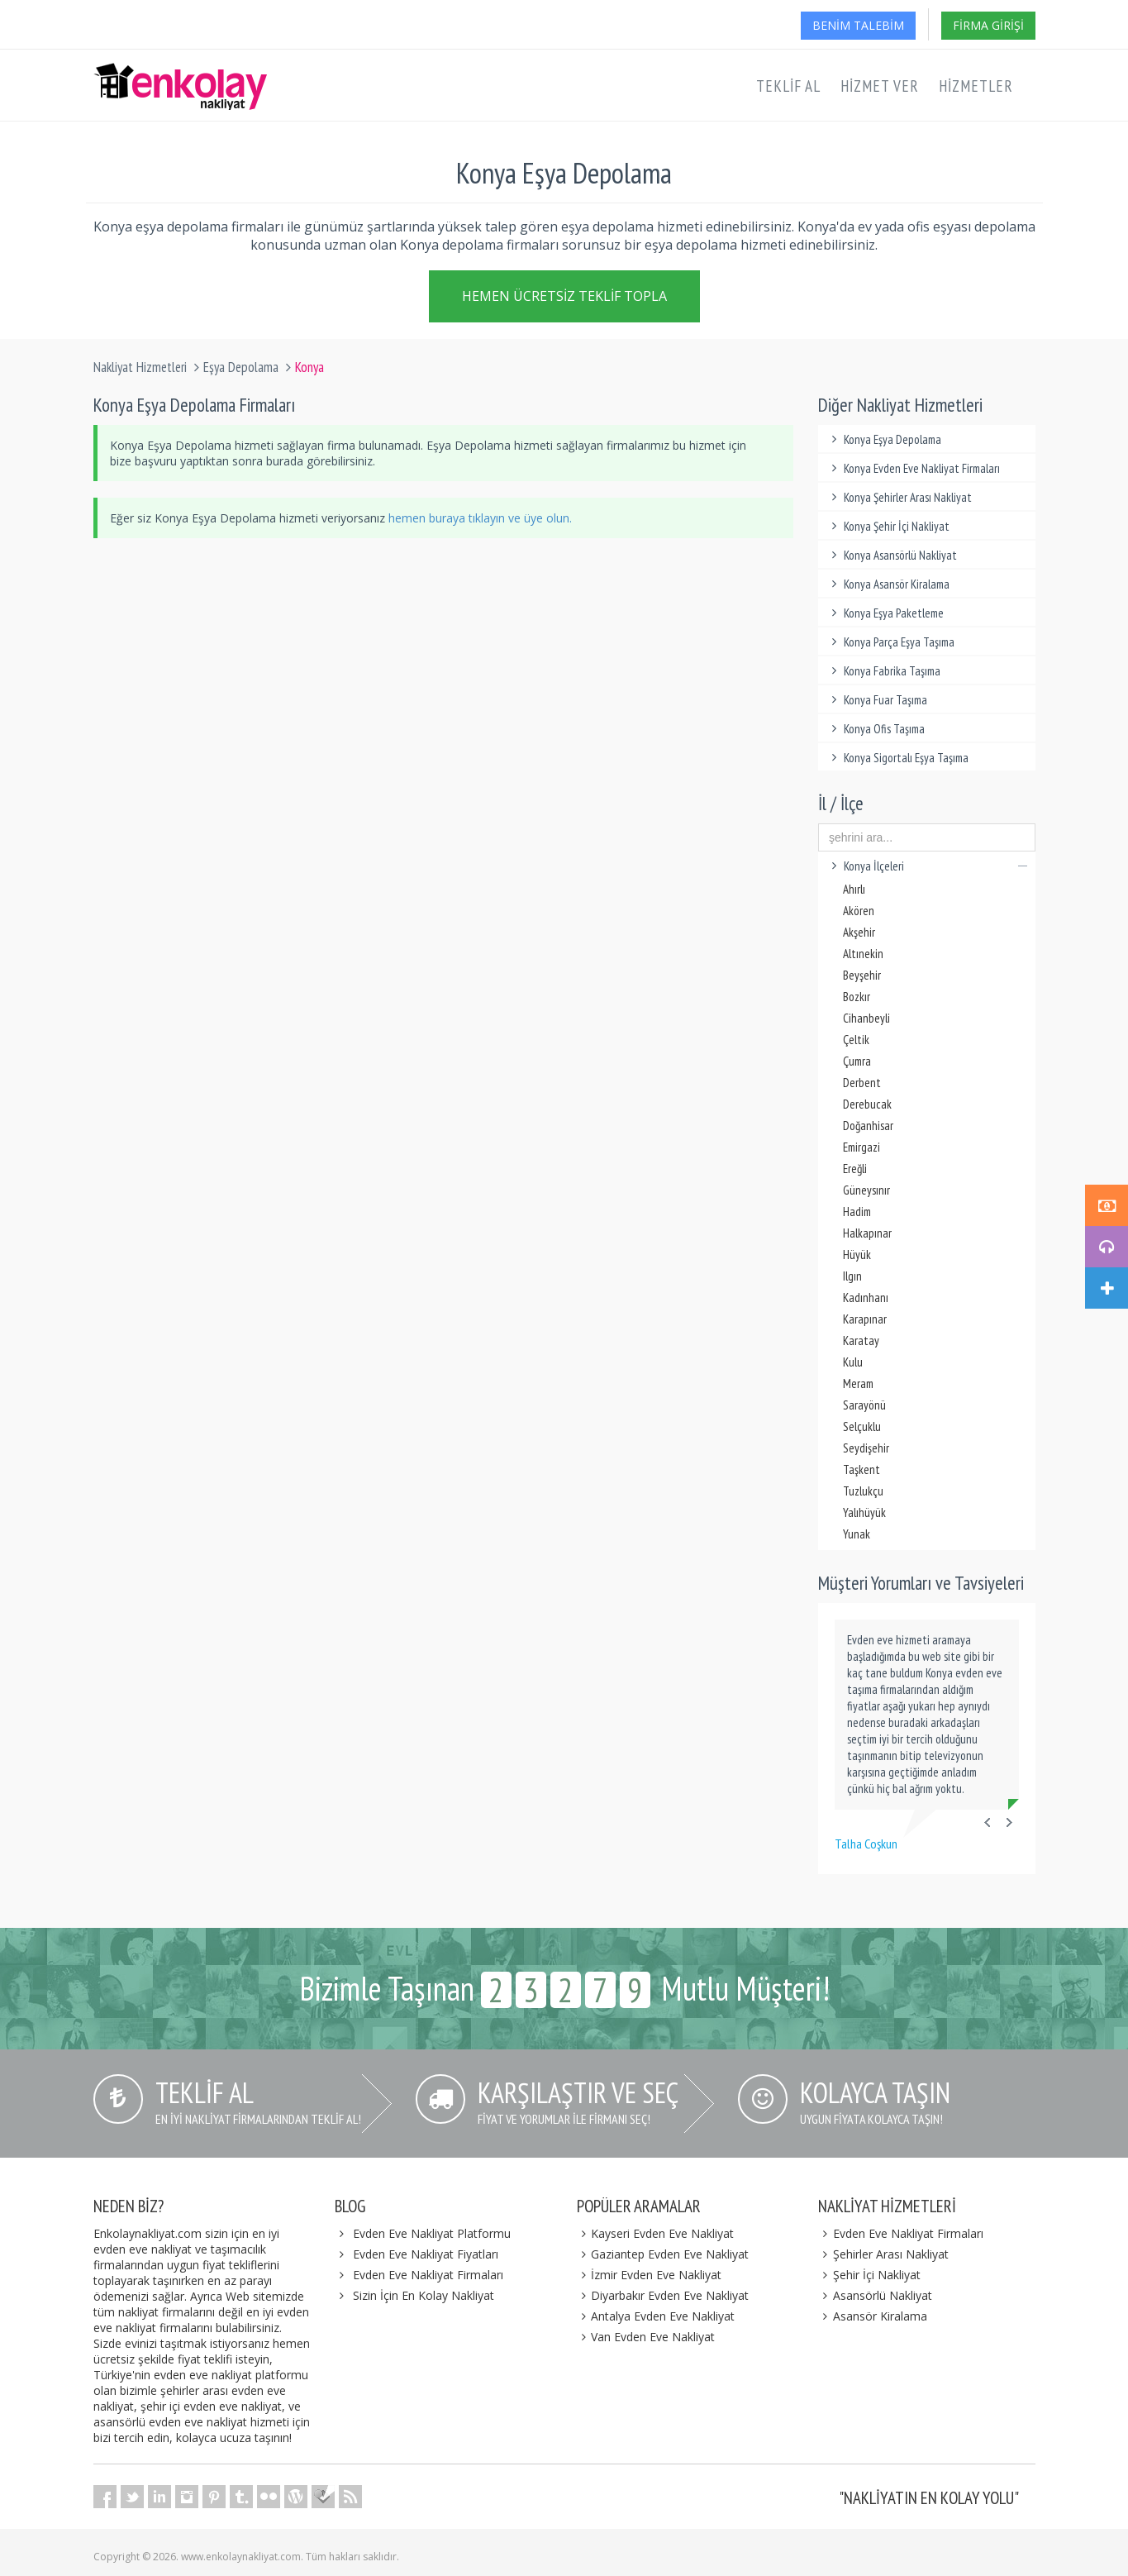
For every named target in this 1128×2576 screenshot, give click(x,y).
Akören (858, 910)
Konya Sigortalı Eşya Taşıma (897, 758)
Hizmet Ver (879, 86)
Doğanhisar (868, 1125)
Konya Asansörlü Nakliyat (891, 555)
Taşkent (861, 1469)
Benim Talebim (858, 25)
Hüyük (857, 1254)
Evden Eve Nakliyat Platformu (432, 2233)
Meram (858, 1383)
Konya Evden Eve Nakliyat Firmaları (913, 468)
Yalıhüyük (864, 1512)
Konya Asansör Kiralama (888, 584)
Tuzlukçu (863, 1491)
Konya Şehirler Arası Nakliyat (899, 497)
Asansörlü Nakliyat (875, 2295)
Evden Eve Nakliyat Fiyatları (425, 2254)
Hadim (857, 1211)
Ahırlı (854, 889)
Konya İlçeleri (926, 866)
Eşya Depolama (240, 367)
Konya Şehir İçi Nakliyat (888, 526)
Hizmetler (976, 86)
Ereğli (855, 1168)
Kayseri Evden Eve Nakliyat (656, 2233)
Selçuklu (862, 1426)
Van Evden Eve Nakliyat (646, 2337)
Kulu (853, 1362)
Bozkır (856, 996)
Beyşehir (862, 975)
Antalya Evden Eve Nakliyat (656, 2316)
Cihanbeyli (866, 1018)
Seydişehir (866, 1448)
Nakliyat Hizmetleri (140, 367)
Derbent (862, 1082)
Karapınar (865, 1319)
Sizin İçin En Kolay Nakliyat (423, 2295)
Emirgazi (861, 1147)
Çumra (857, 1061)
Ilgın (852, 1276)
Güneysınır (866, 1190)
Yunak (856, 1534)
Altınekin (863, 953)
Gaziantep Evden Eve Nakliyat (663, 2254)
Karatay (861, 1340)
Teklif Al (788, 86)
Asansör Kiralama (872, 2316)
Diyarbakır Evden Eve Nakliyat (663, 2295)
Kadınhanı (865, 1297)
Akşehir (859, 932)
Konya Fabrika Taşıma (883, 671)
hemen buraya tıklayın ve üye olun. (480, 518)
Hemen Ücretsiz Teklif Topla (564, 295)
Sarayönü (864, 1405)
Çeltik (856, 1039)
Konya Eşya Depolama (883, 439)
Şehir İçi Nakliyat (869, 2275)
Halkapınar (867, 1233)
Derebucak (867, 1104)
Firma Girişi (988, 25)
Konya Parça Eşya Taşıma (890, 642)
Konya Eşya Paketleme (885, 613)
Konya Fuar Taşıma (876, 700)
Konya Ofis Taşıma (875, 729)
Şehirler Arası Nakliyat (883, 2254)
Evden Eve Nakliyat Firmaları (428, 2275)
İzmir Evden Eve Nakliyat (649, 2275)
